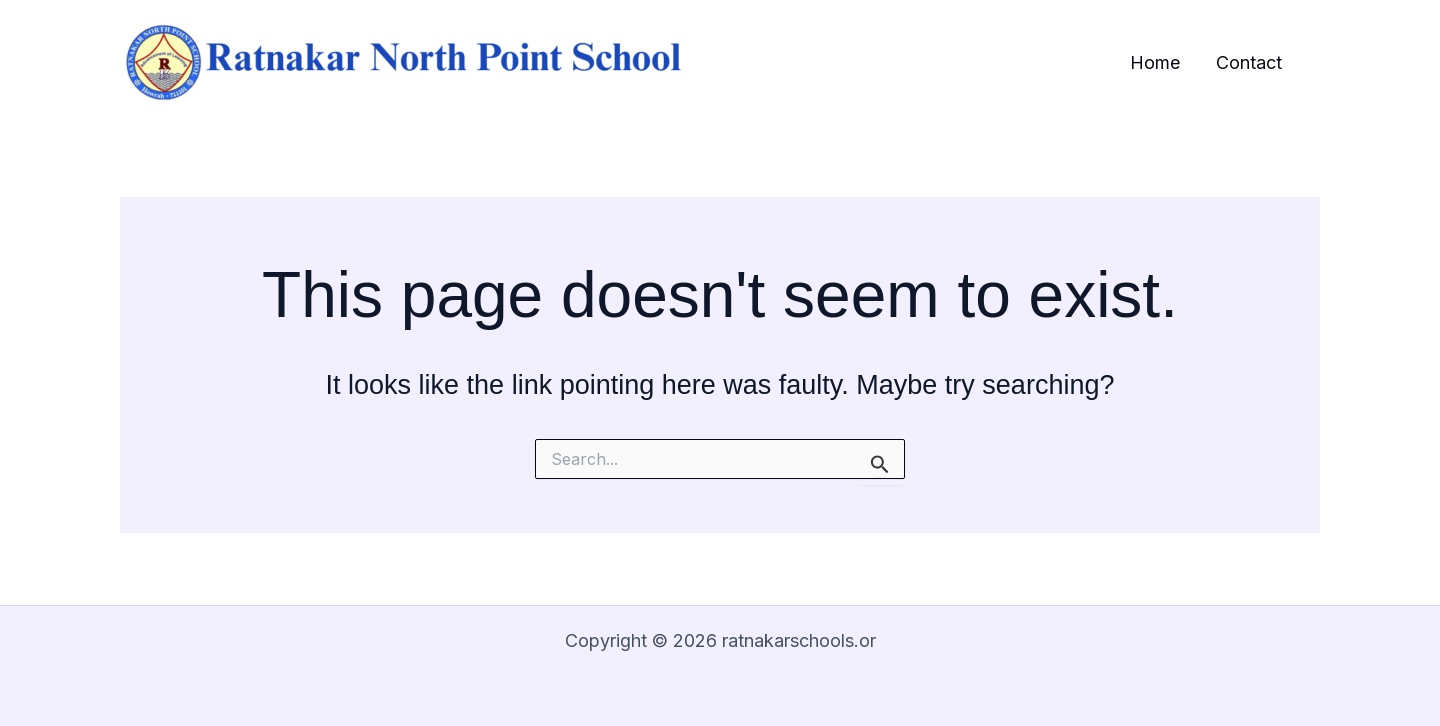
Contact (1249, 62)
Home (1155, 62)
